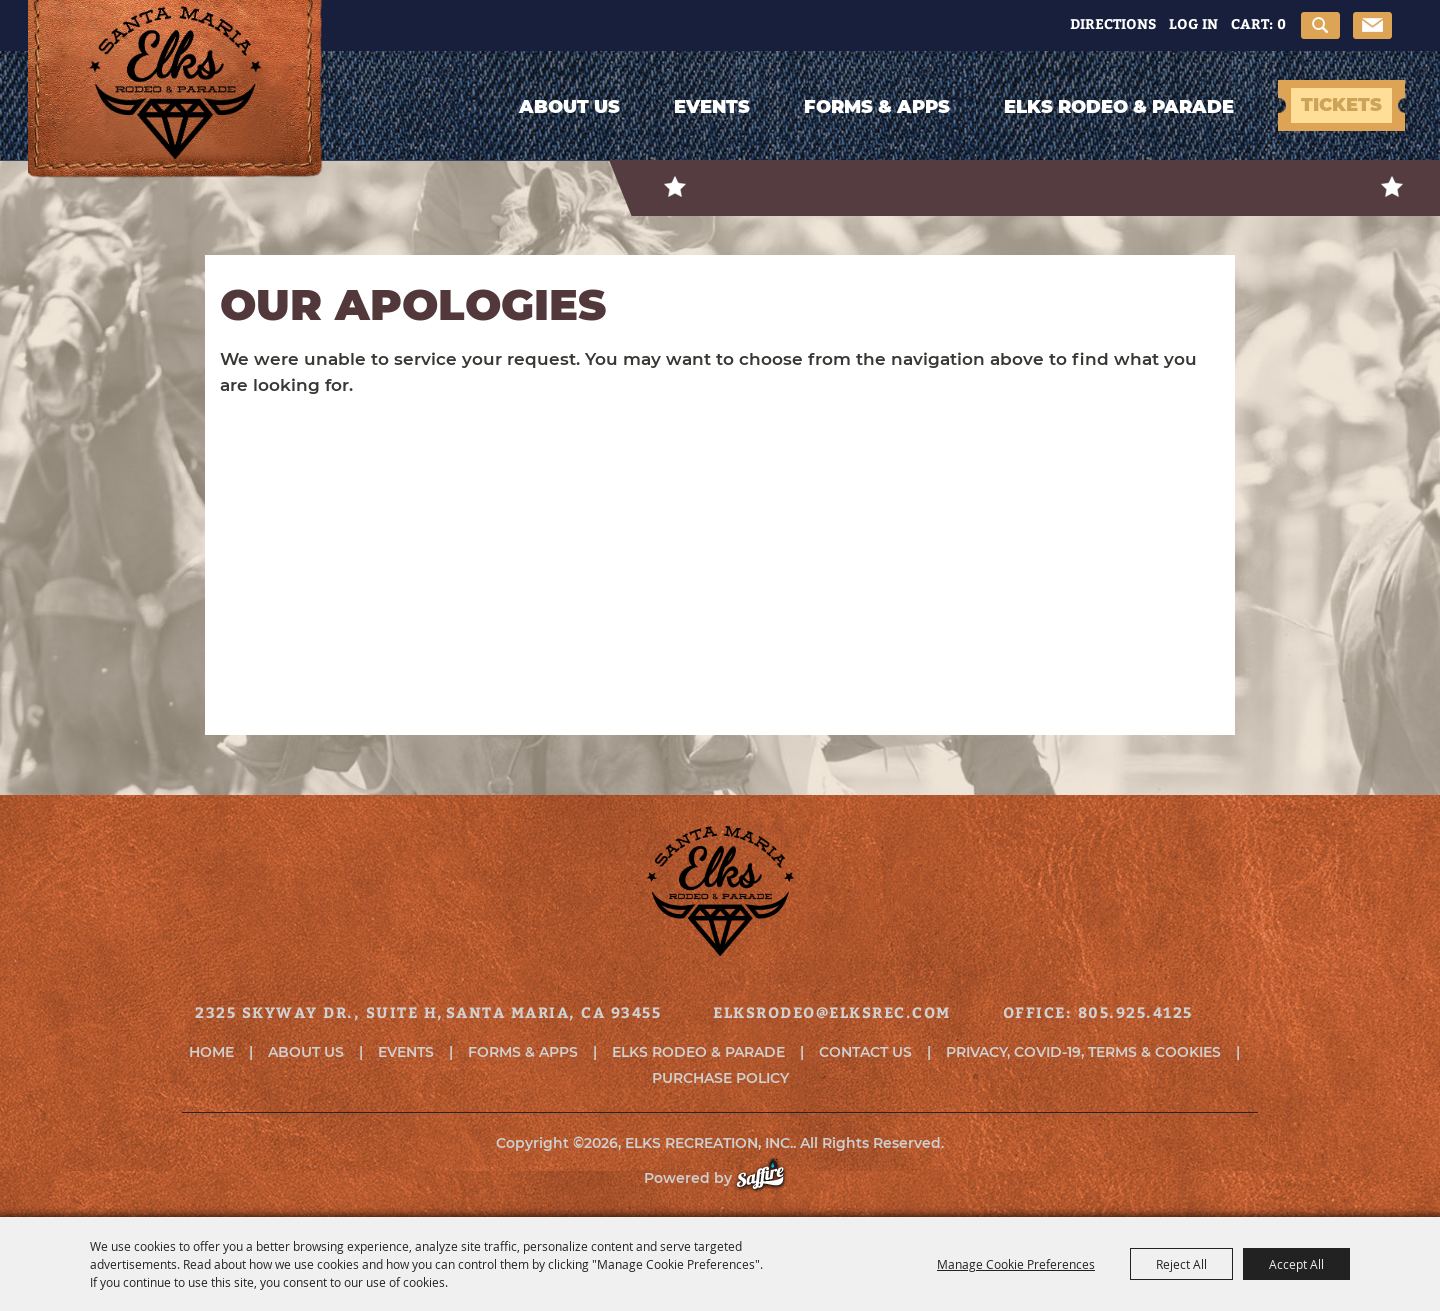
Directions (1113, 23)
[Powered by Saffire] (770, 1178)
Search (1320, 25)
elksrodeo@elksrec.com (832, 1012)
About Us (569, 107)
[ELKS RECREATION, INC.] (175, 112)
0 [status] (1281, 23)
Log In (1193, 23)
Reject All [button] (1181, 1264)
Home (211, 1052)
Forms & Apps (877, 107)
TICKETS (1341, 105)
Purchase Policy (720, 1078)
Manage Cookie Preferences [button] (1016, 1264)
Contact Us (865, 1052)
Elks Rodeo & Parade (1119, 107)
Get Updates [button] (1372, 25)
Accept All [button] (1296, 1264)
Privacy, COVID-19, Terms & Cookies (1083, 1052)
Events (712, 107)
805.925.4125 (1135, 1012)
